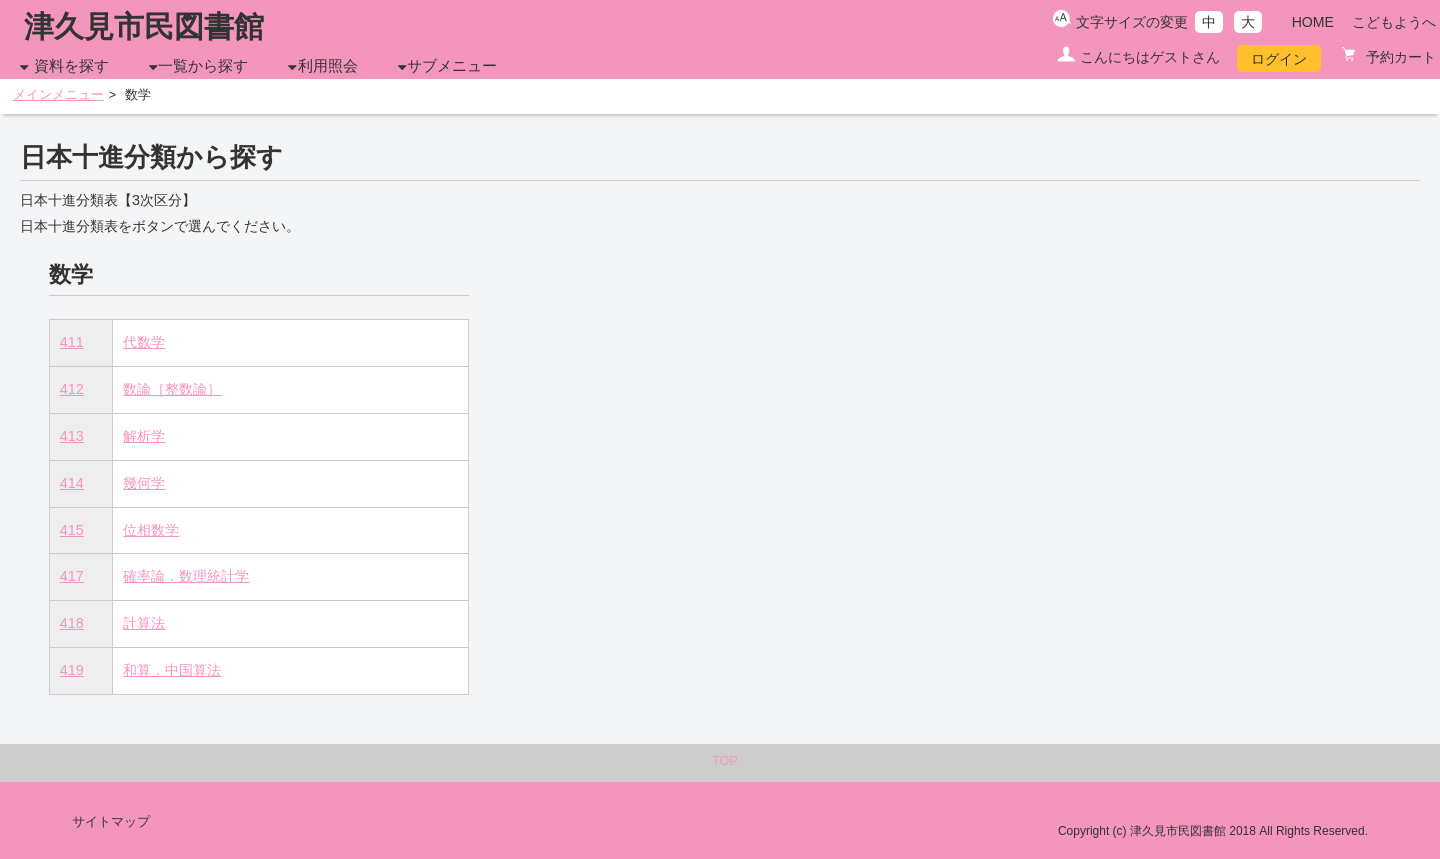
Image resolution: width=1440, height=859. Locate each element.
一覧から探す (203, 66)
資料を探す (71, 66)
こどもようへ (1394, 22)
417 (72, 576)
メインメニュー (58, 95)
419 (72, 670)
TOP (725, 761)
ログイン (1279, 59)
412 (72, 389)
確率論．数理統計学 (186, 576)
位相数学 (151, 530)
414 (72, 483)
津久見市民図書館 (144, 26)
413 (72, 436)
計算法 (144, 623)
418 (72, 623)
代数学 (144, 342)
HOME (1313, 22)
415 (72, 530)
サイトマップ (111, 822)
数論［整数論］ (172, 389)
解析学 (144, 436)
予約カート (1399, 57)
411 (72, 342)
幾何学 (144, 483)
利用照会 (328, 66)
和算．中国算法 (172, 670)
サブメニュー (452, 66)
